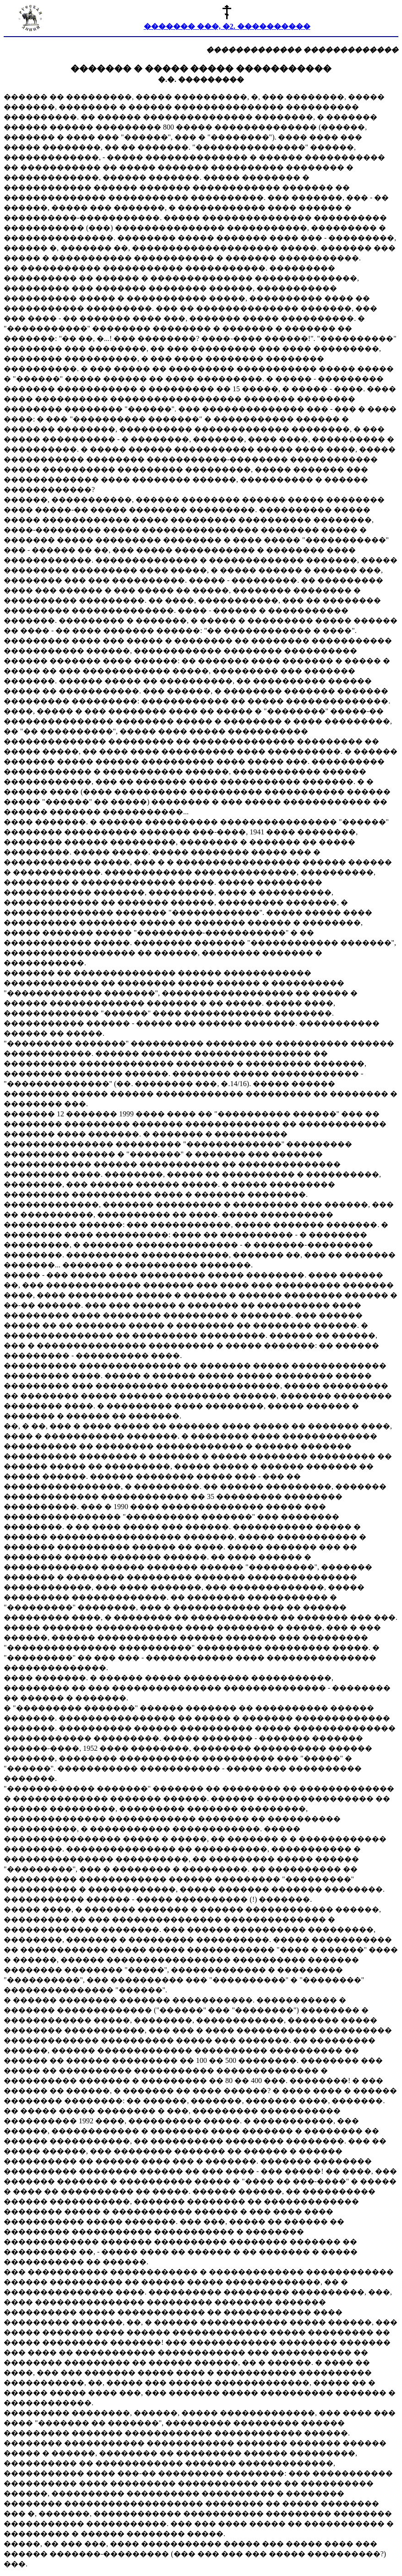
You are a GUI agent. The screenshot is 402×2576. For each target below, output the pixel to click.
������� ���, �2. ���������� (227, 26)
